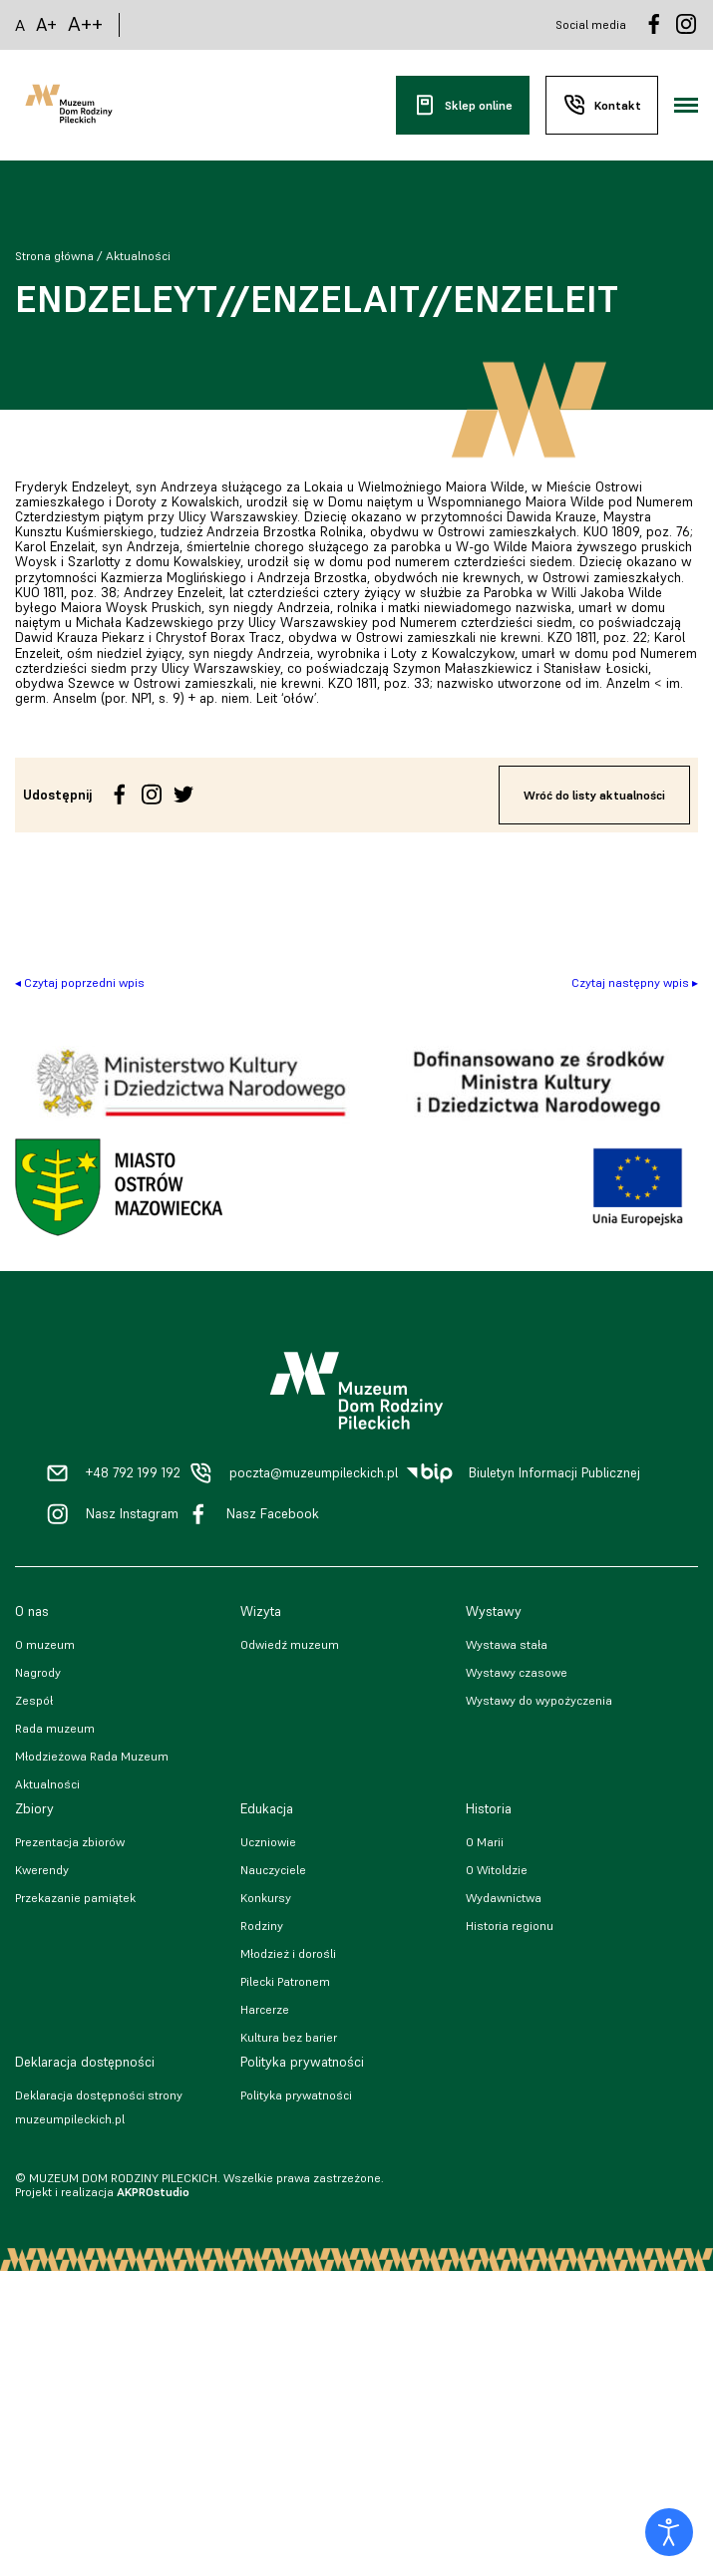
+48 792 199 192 (133, 1472)
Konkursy (265, 1897)
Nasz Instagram (132, 1513)
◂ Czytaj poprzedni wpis (80, 982)
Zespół (34, 1700)
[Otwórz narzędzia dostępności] (669, 2532)
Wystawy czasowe (516, 1672)
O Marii (485, 1841)
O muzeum (45, 1644)
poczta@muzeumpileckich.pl (313, 1472)
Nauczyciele (273, 1869)
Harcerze (264, 2009)
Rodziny (261, 1925)
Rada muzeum (55, 1728)
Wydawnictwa (503, 1897)
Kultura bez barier (288, 2037)
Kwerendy (42, 1869)
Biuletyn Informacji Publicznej (554, 1472)
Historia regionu (509, 1925)
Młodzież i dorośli (288, 1953)
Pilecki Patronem (285, 1981)
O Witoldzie (497, 1869)
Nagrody (38, 1672)
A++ (85, 24)
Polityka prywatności (296, 2095)
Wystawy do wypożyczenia (539, 1700)
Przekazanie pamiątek (75, 1897)
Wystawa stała (506, 1644)
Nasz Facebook (272, 1513)
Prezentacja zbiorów (70, 1841)
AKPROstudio (153, 2191)
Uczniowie (268, 1841)
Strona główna (54, 255)
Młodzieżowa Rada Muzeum (92, 1756)
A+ (46, 24)
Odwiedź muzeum (289, 1644)
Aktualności (138, 255)
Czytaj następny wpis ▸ (634, 982)
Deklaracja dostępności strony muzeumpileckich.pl (98, 2107)
